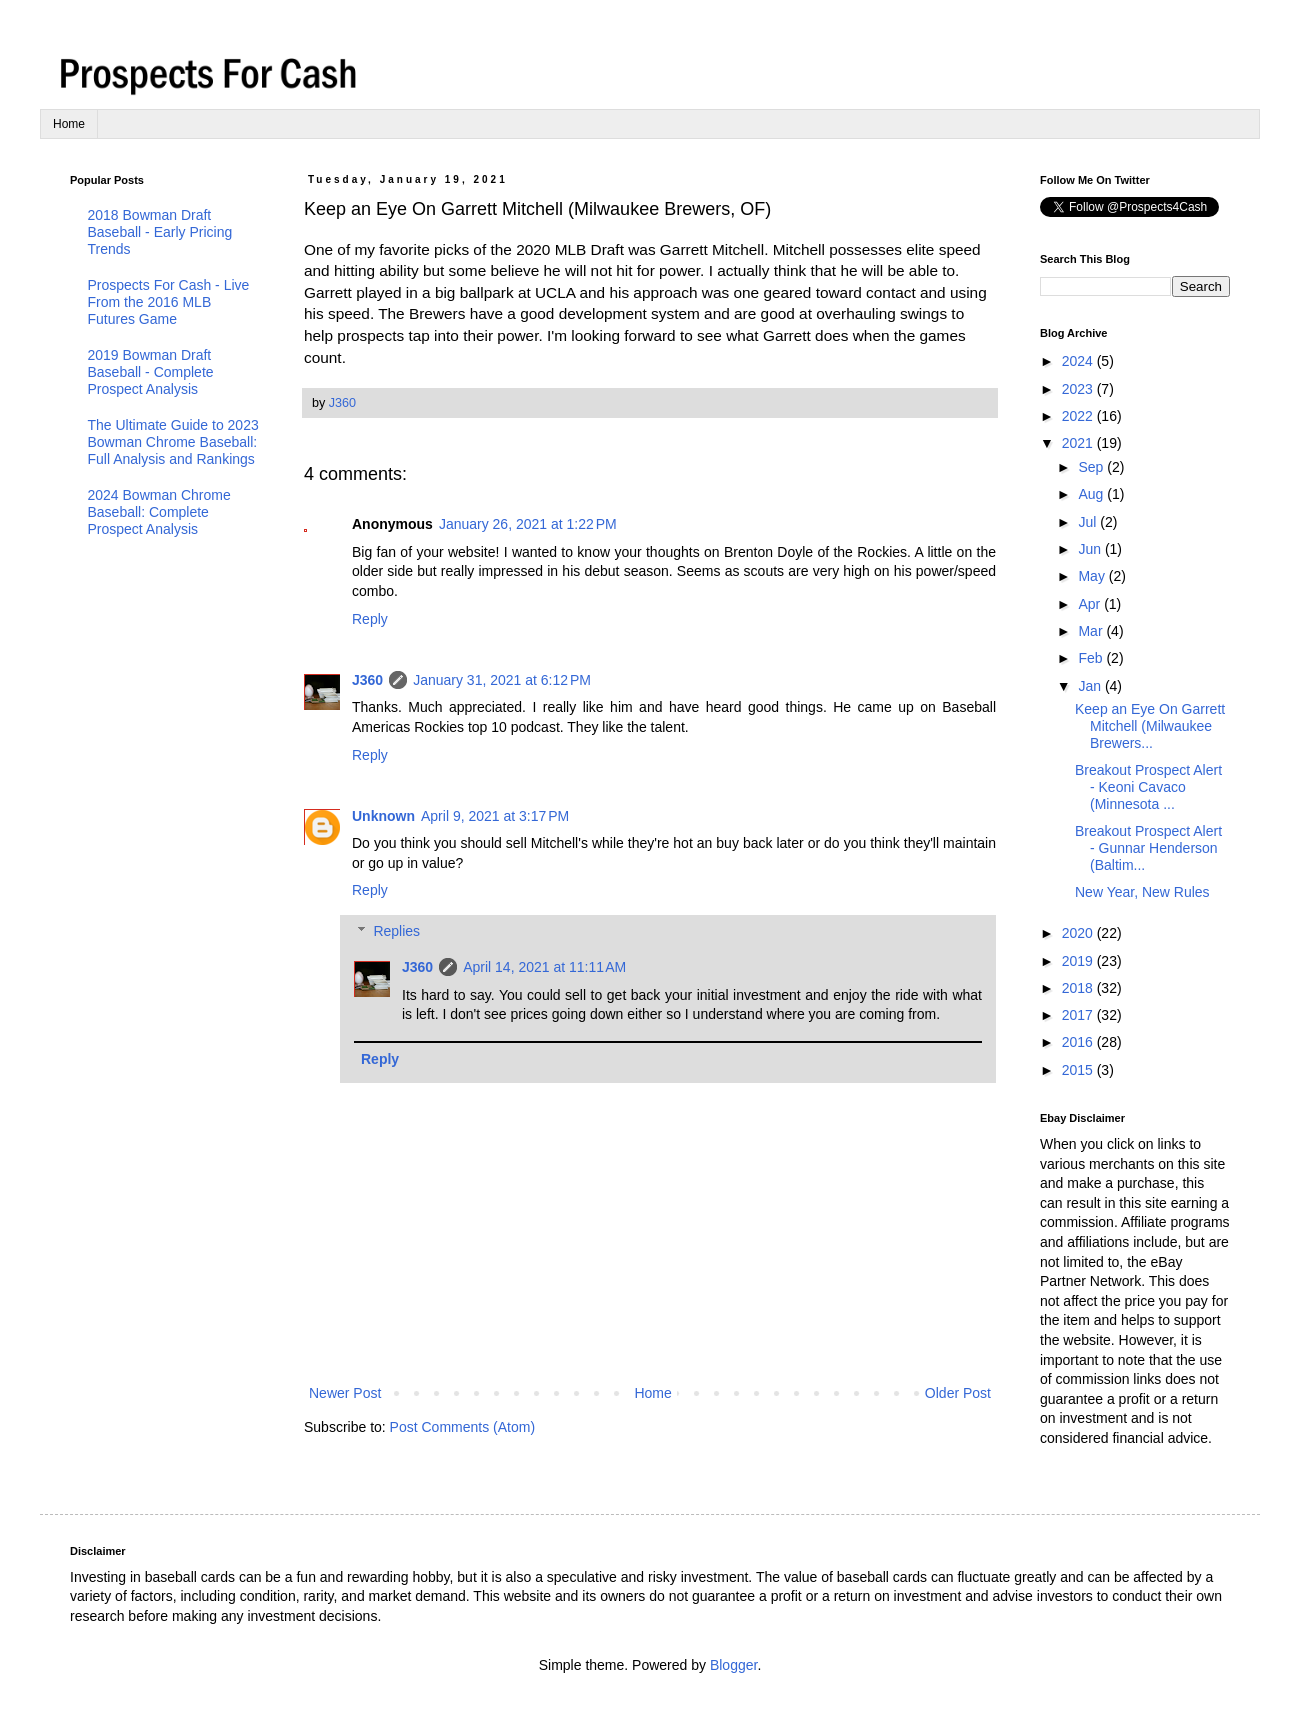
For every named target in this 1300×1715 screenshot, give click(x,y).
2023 (1079, 389)
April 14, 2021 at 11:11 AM (544, 967)
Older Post (958, 1393)
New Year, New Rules (1142, 892)
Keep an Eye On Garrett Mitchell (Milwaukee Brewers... (1150, 726)
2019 (1079, 961)
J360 (367, 680)
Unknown (383, 816)
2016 (1079, 1042)
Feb (1092, 658)
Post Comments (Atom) (462, 1427)
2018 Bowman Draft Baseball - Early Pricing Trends (160, 232)
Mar (1092, 631)
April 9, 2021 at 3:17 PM (495, 816)
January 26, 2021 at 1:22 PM (528, 524)
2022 (1079, 416)
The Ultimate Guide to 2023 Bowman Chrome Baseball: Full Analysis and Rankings (173, 442)
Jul (1089, 522)
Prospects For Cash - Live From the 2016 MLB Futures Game (169, 302)
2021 (1079, 443)
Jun (1091, 549)
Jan (1091, 686)
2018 (1079, 988)
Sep (1092, 467)
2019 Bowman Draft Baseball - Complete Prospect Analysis (151, 372)
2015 (1079, 1070)
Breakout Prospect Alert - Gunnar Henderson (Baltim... (1148, 848)
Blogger (733, 1665)
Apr (1091, 604)
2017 (1079, 1015)
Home (69, 124)
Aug (1092, 494)
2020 (1079, 933)
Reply (370, 619)
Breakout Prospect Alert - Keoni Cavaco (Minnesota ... (1148, 787)
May (1093, 576)
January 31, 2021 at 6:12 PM (502, 680)
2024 (1079, 361)
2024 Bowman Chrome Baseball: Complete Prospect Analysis (159, 512)
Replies (396, 931)
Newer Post (345, 1393)
